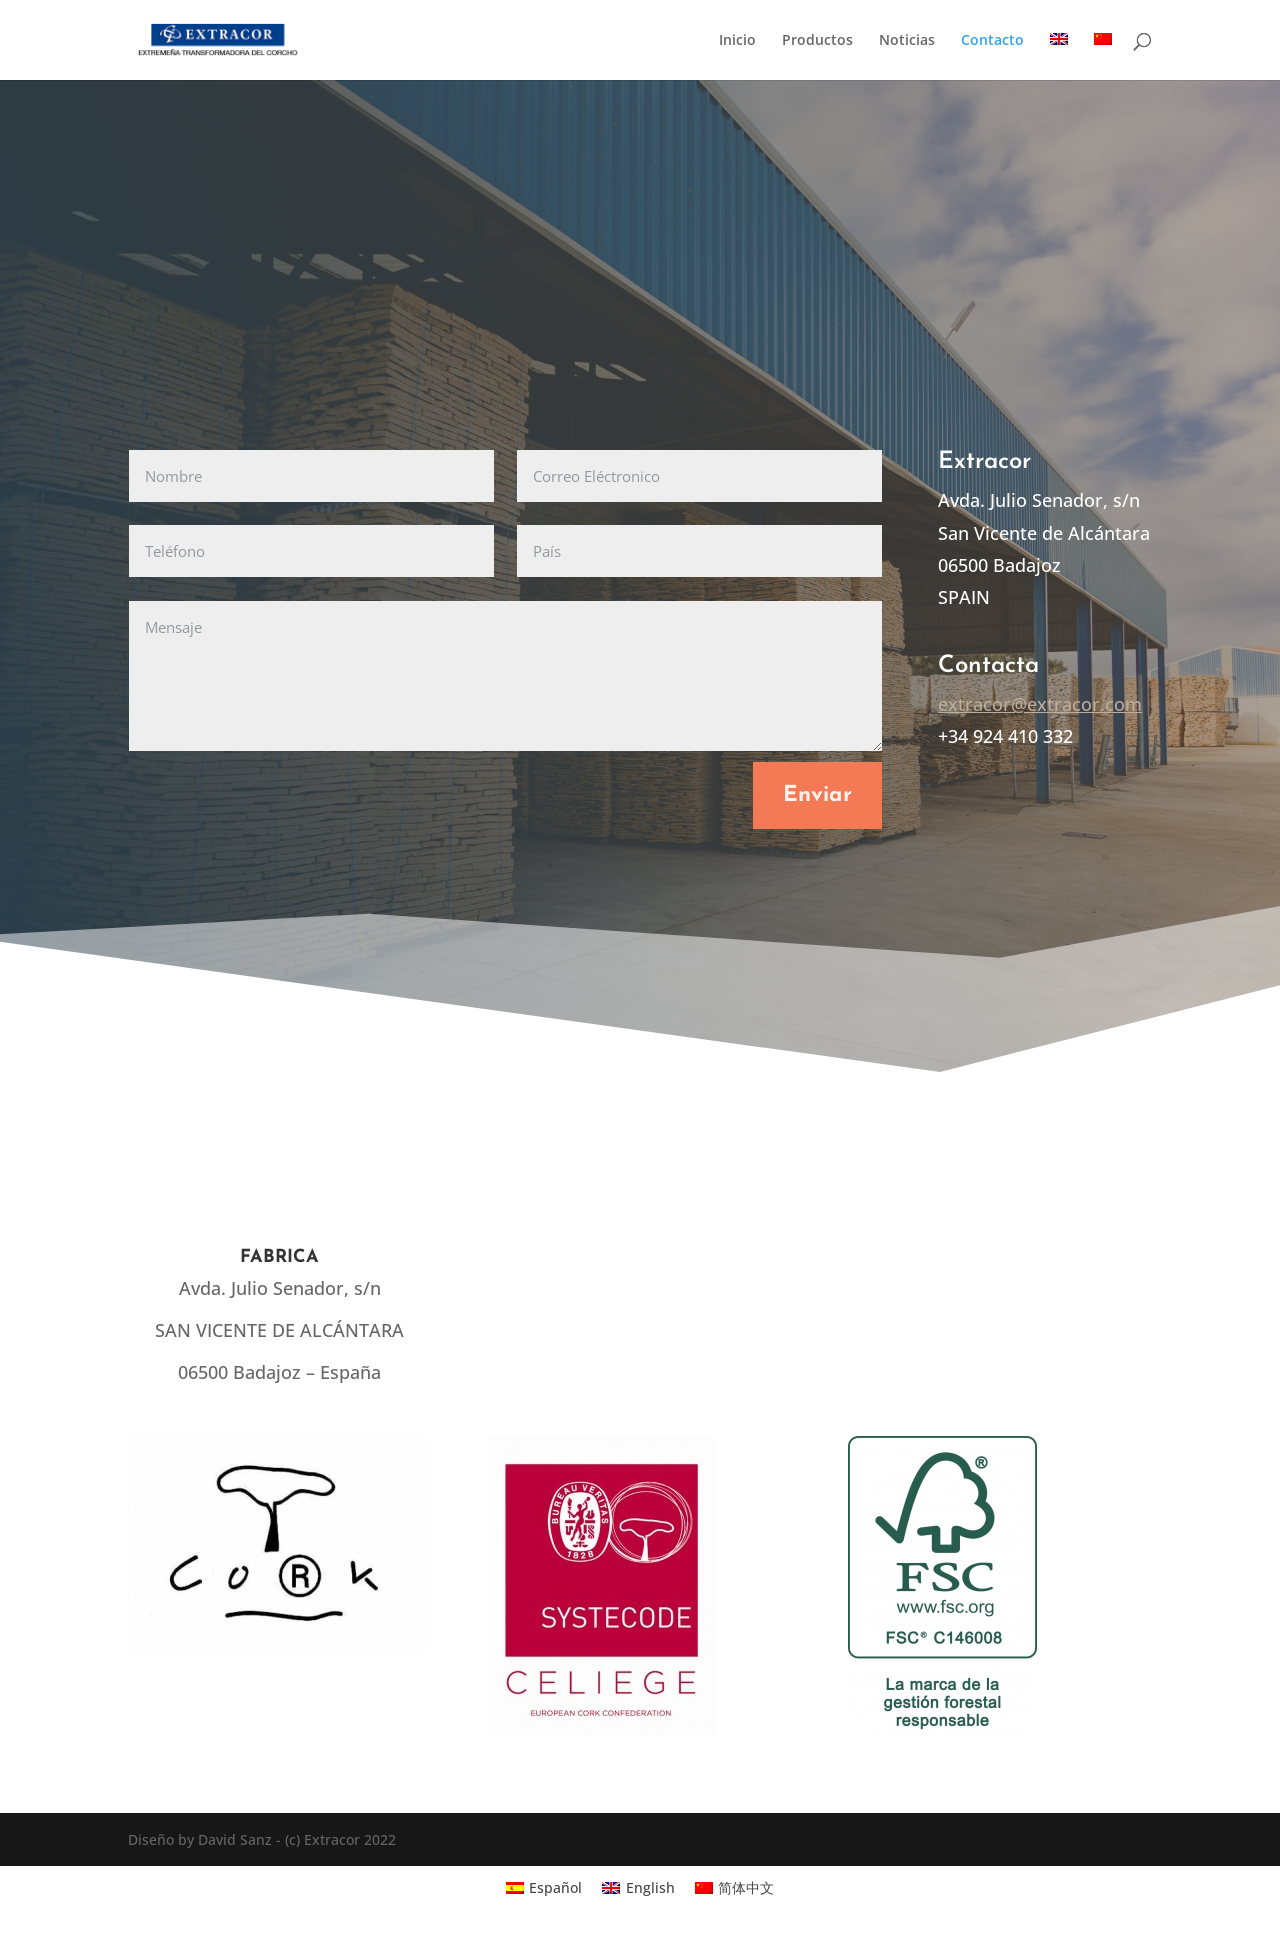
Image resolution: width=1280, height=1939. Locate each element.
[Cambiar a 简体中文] (735, 1887)
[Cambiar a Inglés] (1059, 56)
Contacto (992, 41)
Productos (817, 41)
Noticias (907, 41)
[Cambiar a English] (638, 1887)
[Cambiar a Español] (544, 1887)
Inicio (737, 41)
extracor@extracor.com (1040, 704)
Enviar (817, 795)
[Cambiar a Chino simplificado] (1103, 56)
